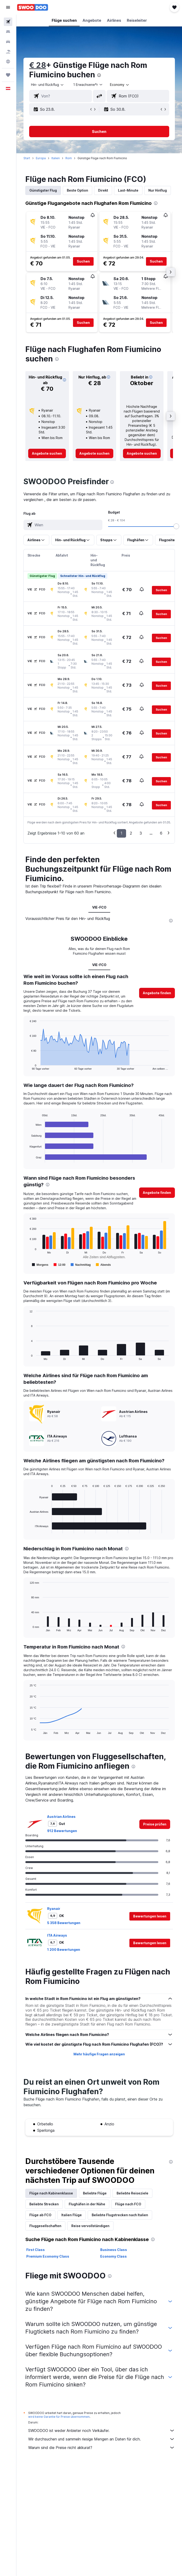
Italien (55, 158)
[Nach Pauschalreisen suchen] (8, 51)
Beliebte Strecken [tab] (44, 2204)
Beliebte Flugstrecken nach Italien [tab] (120, 2215)
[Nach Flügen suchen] (8, 21)
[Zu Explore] (8, 61)
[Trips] (8, 75)
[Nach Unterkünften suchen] (8, 31)
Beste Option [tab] (77, 190)
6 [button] (161, 833)
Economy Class (113, 2256)
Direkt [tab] (103, 190)
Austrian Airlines (61, 1817)
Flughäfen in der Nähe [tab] (87, 2204)
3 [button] (141, 833)
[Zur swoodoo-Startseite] (32, 7)
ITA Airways (57, 1935)
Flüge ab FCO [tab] (40, 2215)
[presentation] (99, 75)
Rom (68, 158)
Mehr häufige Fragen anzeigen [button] (99, 2054)
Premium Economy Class (47, 2256)
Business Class (113, 2250)
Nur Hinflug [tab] (157, 190)
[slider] (176, 526)
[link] (47, 453)
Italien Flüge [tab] (71, 2215)
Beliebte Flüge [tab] (95, 2193)
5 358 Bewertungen (63, 1923)
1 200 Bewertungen (63, 1949)
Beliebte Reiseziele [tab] (132, 2193)
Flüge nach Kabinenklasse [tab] (51, 2193)
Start (26, 158)
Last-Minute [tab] (128, 190)
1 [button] (121, 833)
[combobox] (120, 84)
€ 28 (37, 65)
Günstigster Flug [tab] (43, 190)
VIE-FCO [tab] (99, 907)
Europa (41, 158)
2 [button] (131, 833)
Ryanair (53, 1909)
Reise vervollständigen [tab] (90, 2226)
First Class (35, 2250)
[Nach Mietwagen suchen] (8, 41)
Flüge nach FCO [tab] (128, 2204)
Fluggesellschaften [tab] (45, 2226)
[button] (8, 7)
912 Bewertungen (62, 1831)
